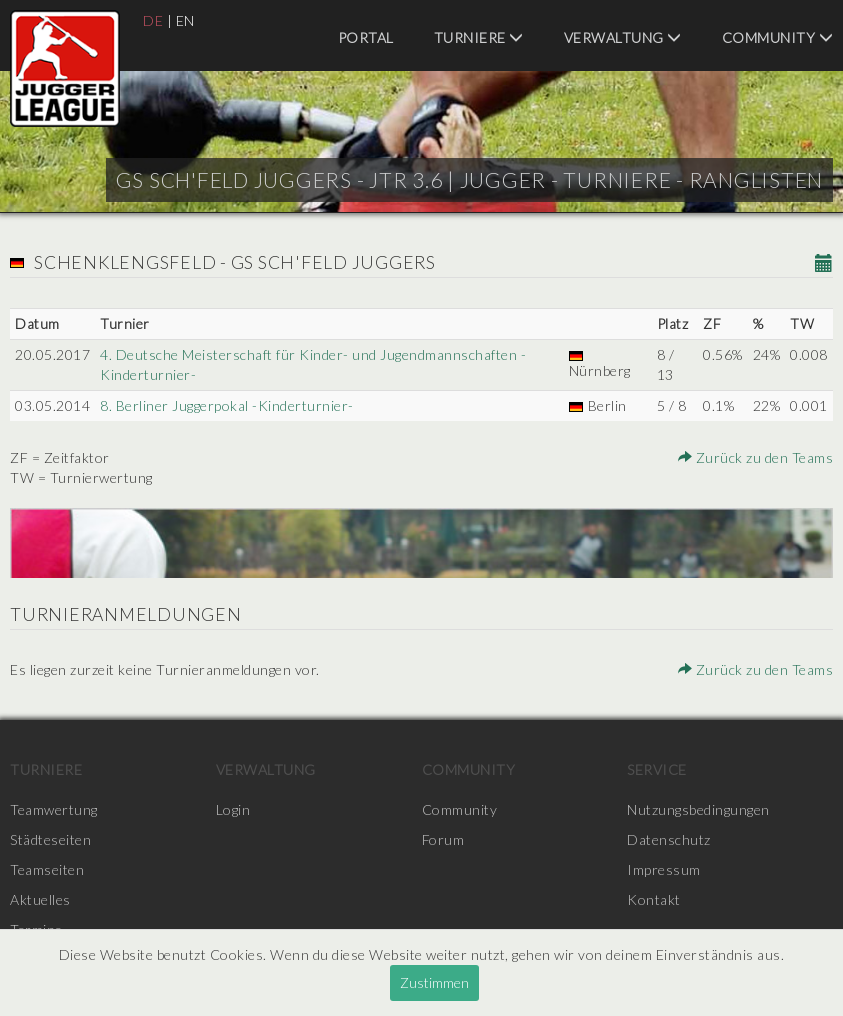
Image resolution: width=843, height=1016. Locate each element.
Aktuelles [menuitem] (40, 899)
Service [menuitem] (657, 769)
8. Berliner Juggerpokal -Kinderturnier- (227, 405)
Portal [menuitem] (366, 37)
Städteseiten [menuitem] (50, 839)
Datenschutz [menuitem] (669, 839)
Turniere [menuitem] (479, 37)
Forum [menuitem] (443, 839)
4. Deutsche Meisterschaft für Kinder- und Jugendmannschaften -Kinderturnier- (313, 364)
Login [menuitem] (233, 809)
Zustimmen (434, 982)
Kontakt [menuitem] (654, 899)
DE (153, 20)
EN (185, 20)
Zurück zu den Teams (756, 457)
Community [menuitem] (778, 37)
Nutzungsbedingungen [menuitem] (698, 809)
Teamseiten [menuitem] (47, 869)
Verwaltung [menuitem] (623, 37)
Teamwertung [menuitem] (54, 809)
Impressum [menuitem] (664, 869)
